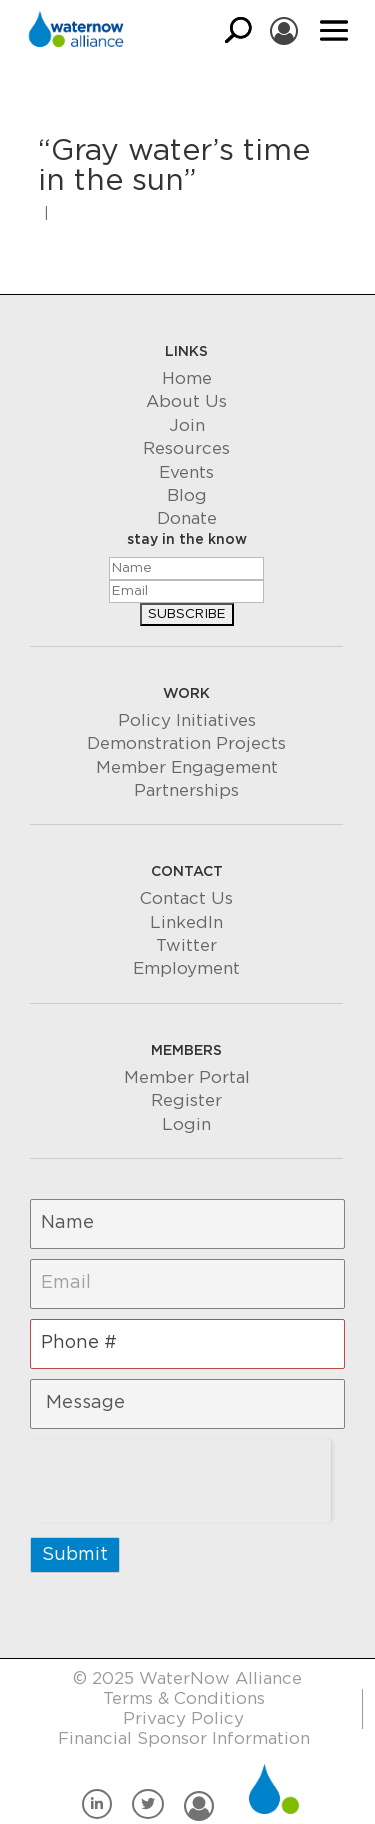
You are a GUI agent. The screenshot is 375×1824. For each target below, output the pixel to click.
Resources (186, 448)
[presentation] (180, 1478)
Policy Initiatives (187, 720)
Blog (187, 495)
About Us (186, 401)
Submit (75, 1555)
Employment (186, 968)
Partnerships (186, 790)
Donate (187, 518)
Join (187, 425)
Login (186, 1124)
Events (186, 472)
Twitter (186, 945)
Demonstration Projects (186, 743)
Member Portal (187, 1077)
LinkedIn (186, 922)
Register (186, 1100)
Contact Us (186, 898)
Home (187, 378)
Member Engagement (187, 767)
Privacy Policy (183, 1718)
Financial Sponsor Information (184, 1738)
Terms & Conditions (184, 1698)
